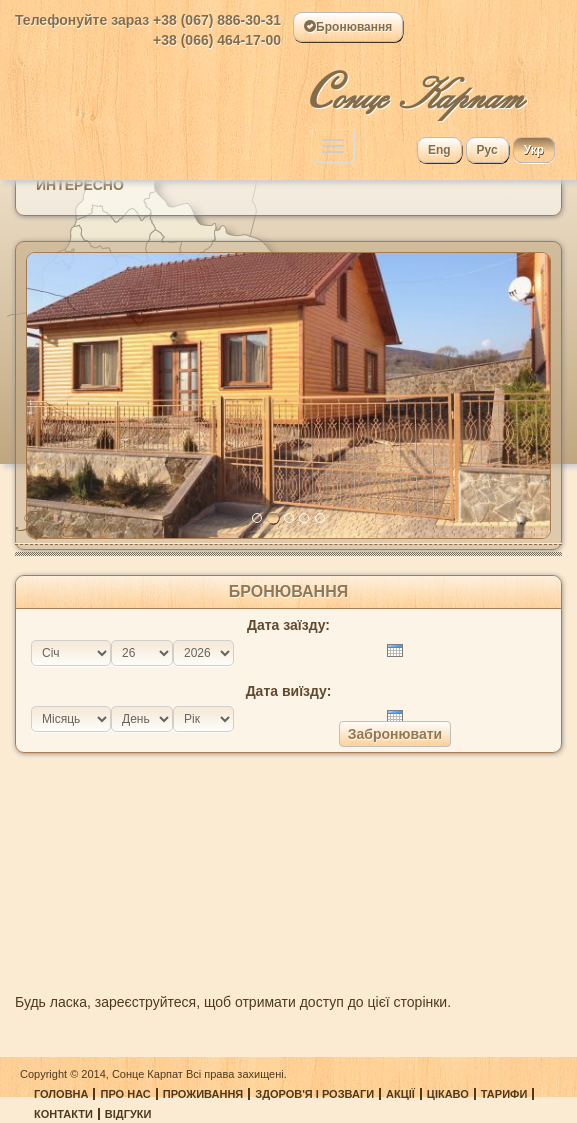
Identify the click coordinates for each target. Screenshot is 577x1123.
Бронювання (348, 27)
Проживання (203, 1094)
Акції (400, 1094)
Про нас (125, 1094)
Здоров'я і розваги (314, 1094)
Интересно (80, 185)
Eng (439, 150)
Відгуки (128, 1114)
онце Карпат (414, 87)
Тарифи (504, 1094)
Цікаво (448, 1094)
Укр (534, 150)
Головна (61, 1094)
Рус (487, 150)
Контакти (63, 1114)
